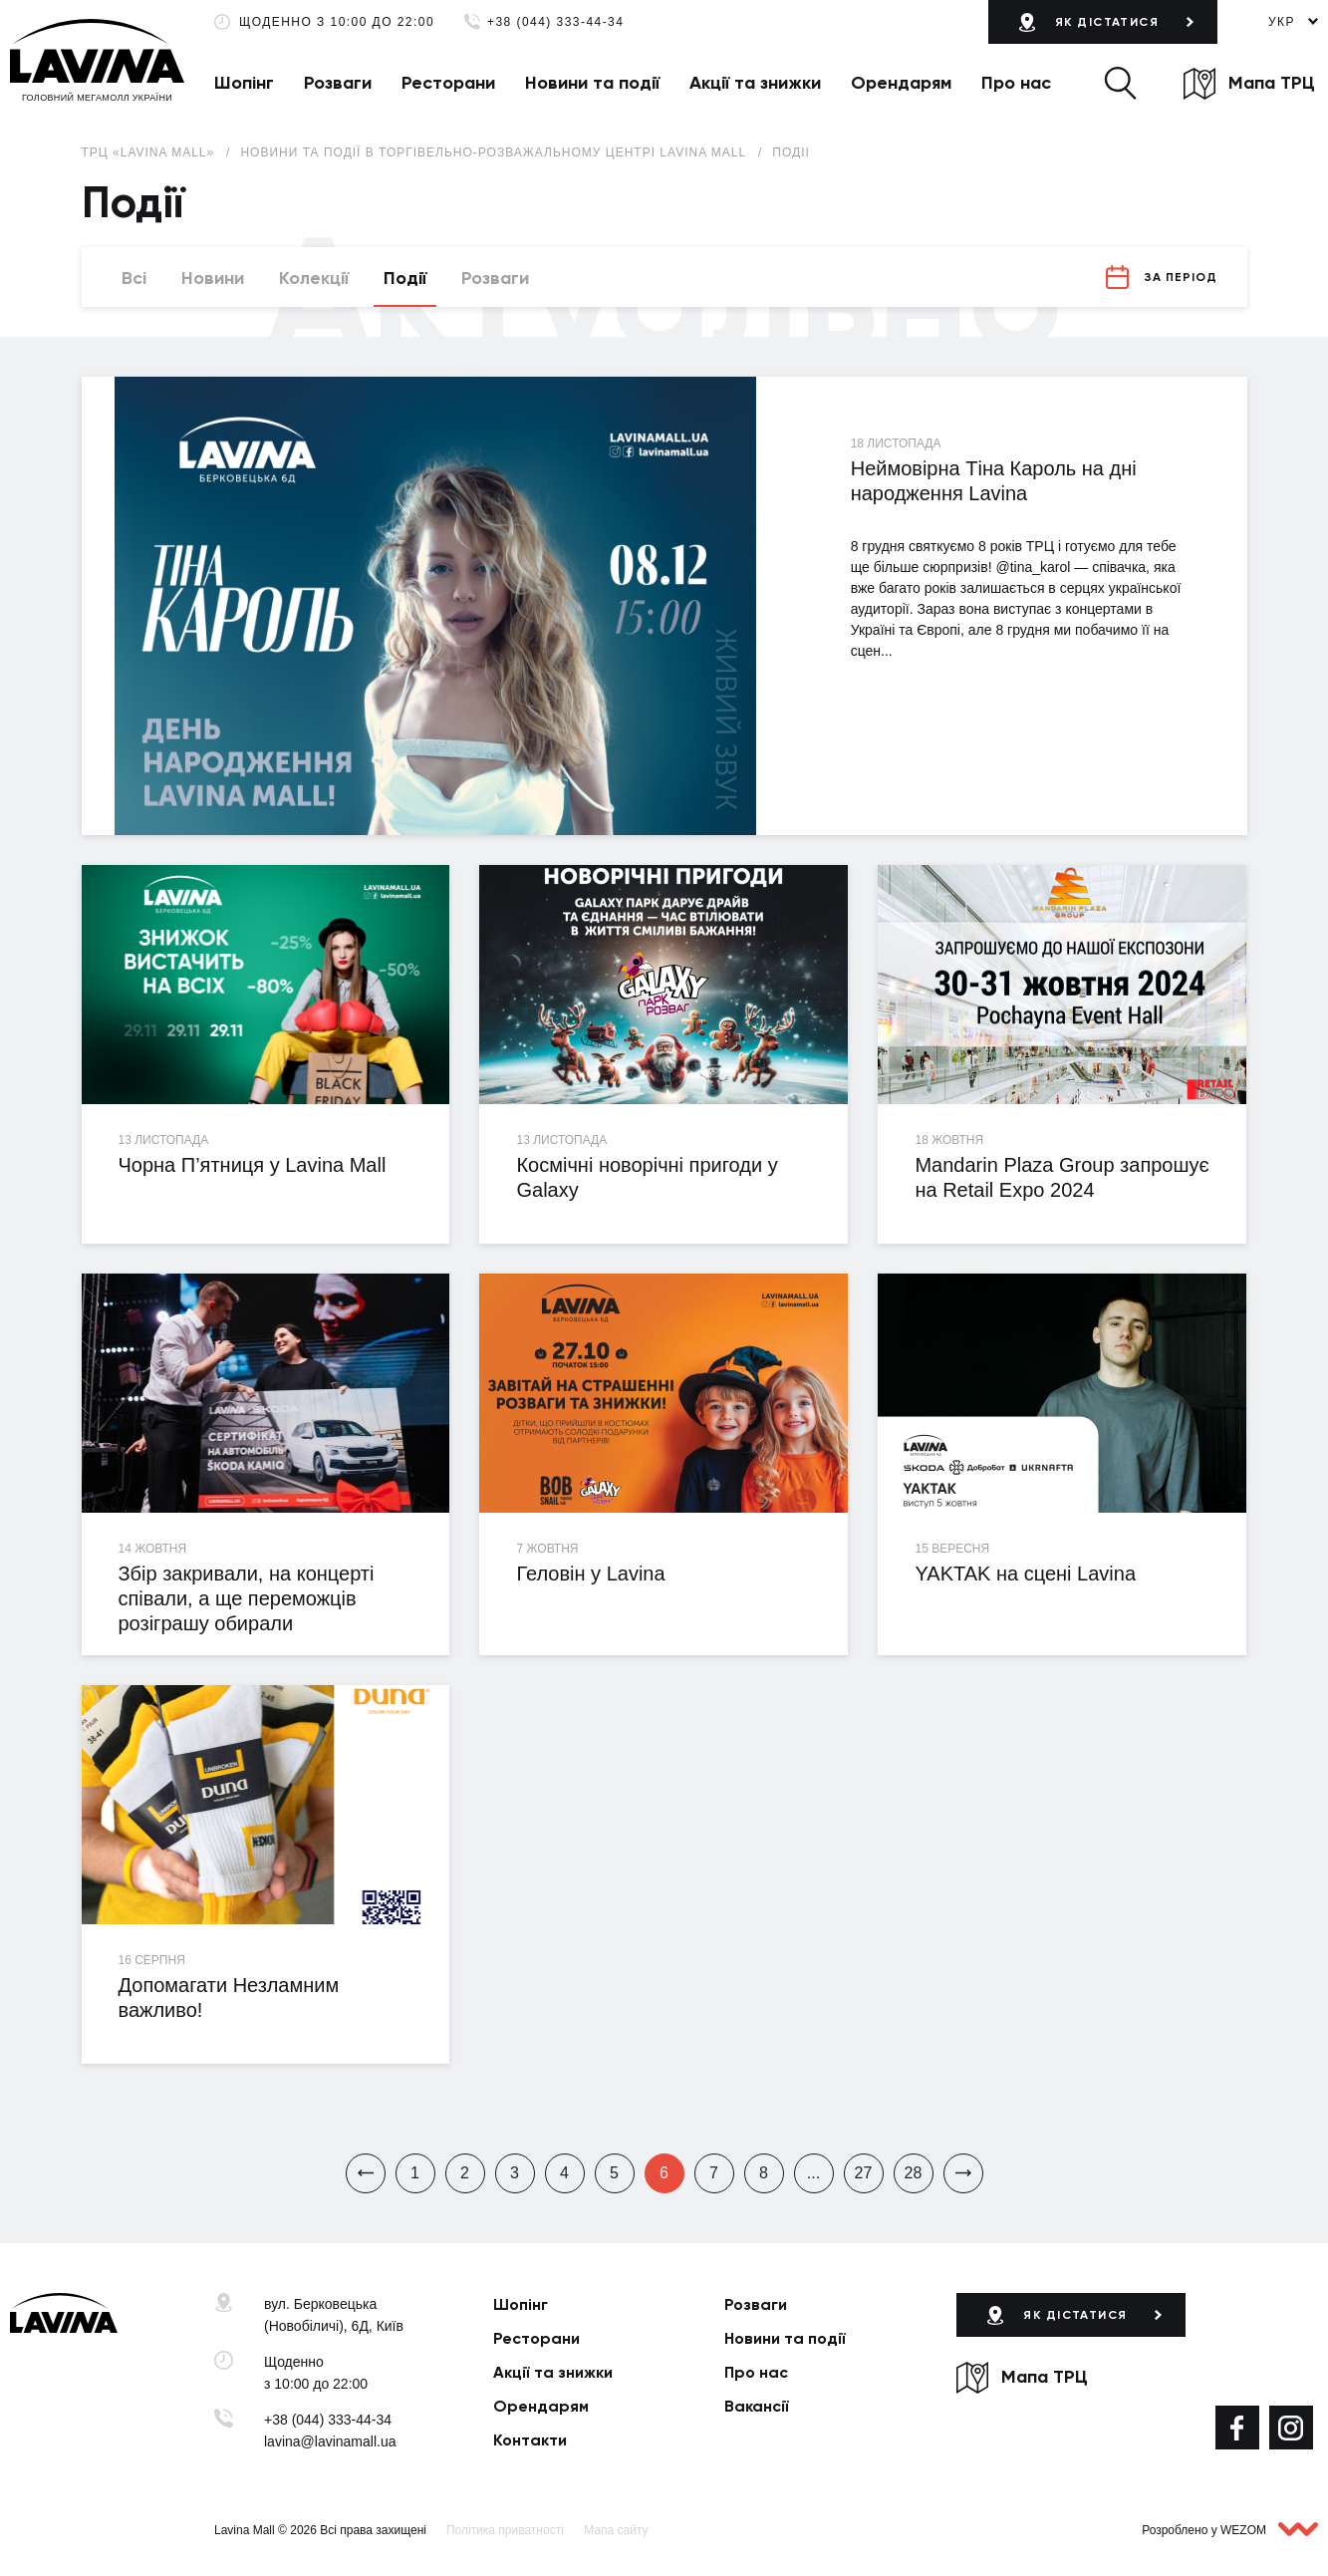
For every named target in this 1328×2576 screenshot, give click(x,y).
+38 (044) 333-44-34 (555, 22)
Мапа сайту (616, 2530)
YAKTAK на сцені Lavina (1025, 1573)
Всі (134, 278)
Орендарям (901, 83)
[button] (1120, 83)
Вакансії (756, 2406)
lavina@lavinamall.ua (330, 2441)
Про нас (1016, 83)
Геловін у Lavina (590, 1573)
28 (914, 2172)
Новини (212, 278)
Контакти (530, 2440)
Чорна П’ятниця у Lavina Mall (252, 1165)
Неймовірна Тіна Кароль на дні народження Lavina (994, 480)
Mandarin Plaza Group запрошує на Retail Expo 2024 (1061, 1177)
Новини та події (592, 83)
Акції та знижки (755, 83)
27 (864, 2172)
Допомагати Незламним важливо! (228, 1997)
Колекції (314, 278)
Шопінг (244, 83)
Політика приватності (505, 2530)
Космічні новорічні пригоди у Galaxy (646, 1177)
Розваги (338, 83)
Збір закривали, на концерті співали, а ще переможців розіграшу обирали (246, 1598)
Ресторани (448, 83)
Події (791, 152)
